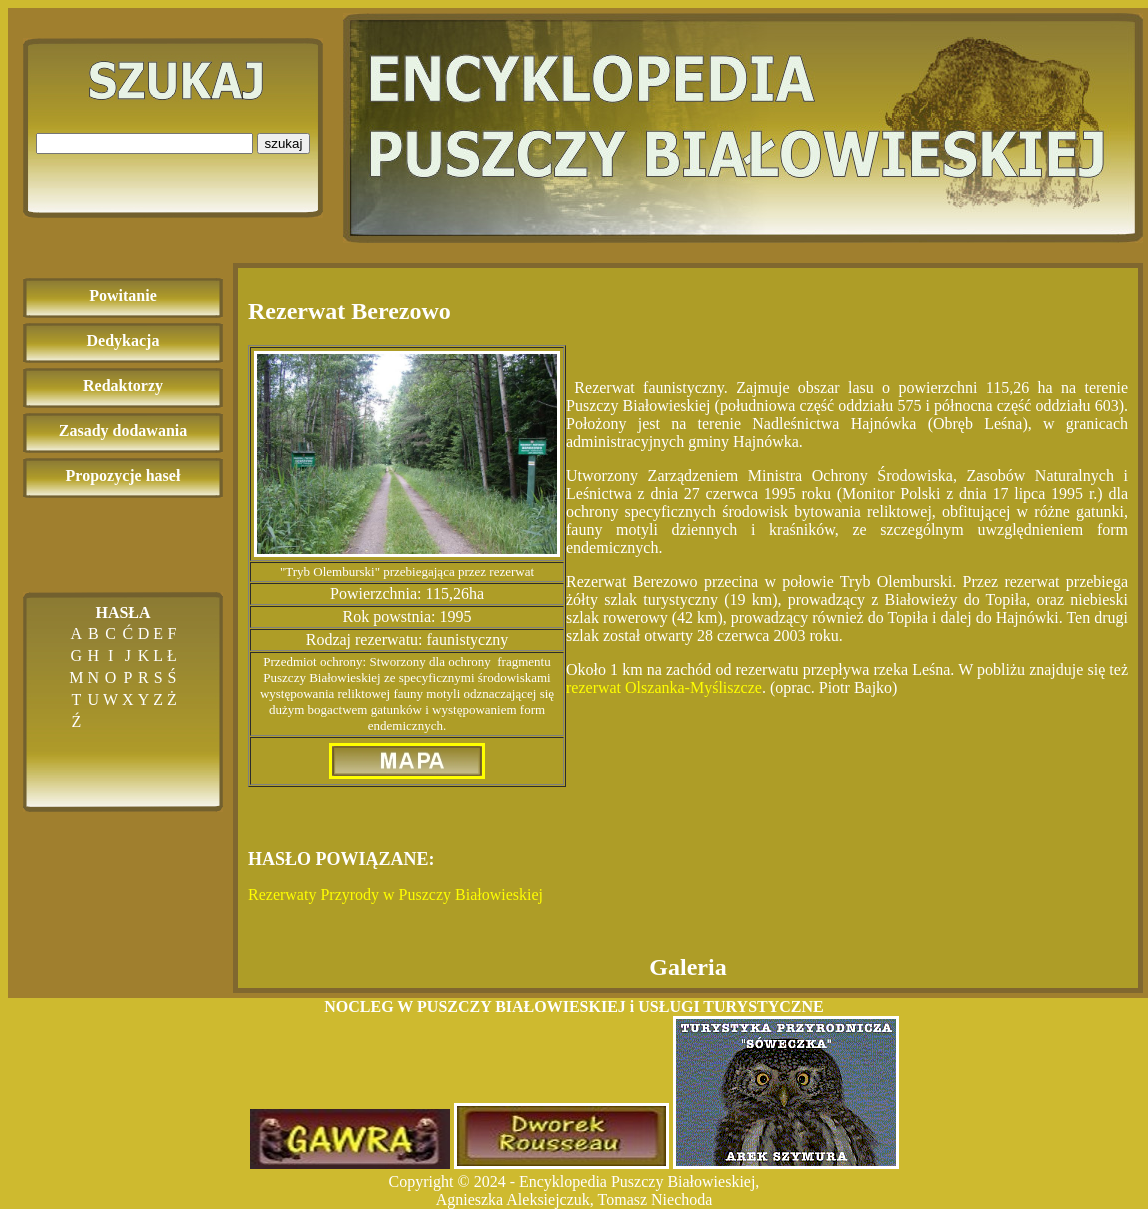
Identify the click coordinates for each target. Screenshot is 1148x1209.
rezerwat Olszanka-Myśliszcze (664, 687)
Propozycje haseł (123, 475)
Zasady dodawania (123, 430)
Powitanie (123, 295)
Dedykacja (123, 340)
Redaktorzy (123, 385)
